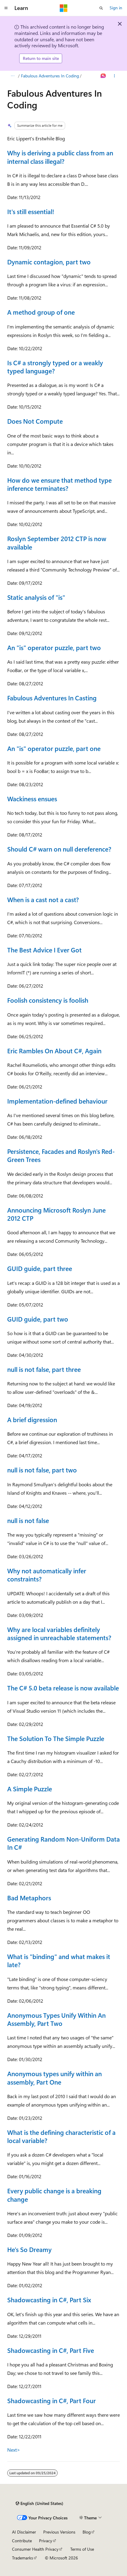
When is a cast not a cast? (43, 899)
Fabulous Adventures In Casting (52, 697)
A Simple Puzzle (29, 1788)
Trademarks (22, 2558)
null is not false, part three (44, 1369)
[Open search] (101, 8)
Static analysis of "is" (36, 597)
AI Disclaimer (24, 2532)
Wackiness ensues (32, 798)
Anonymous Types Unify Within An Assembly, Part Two (56, 2019)
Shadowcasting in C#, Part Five (50, 2350)
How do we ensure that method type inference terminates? (59, 484)
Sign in (116, 8)
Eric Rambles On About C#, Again (54, 1050)
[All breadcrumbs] (12, 76)
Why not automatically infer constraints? (46, 1574)
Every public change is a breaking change (54, 2194)
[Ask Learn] (103, 76)
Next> (13, 2450)
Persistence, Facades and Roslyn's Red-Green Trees (61, 1155)
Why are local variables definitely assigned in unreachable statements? (59, 1633)
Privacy (45, 2540)
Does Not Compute (35, 421)
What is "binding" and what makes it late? (58, 1960)
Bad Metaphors (29, 1897)
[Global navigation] (6, 8)
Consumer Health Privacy (35, 2549)
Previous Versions (59, 2532)
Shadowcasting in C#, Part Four (51, 2400)
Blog (87, 2532)
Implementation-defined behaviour (57, 1101)
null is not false (28, 1520)
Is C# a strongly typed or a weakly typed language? (55, 366)
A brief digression (32, 1419)
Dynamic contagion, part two (49, 261)
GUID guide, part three (39, 1268)
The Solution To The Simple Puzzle (55, 1738)
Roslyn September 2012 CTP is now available (56, 542)
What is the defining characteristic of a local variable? (61, 2136)
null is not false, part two (42, 1470)
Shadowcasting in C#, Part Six (49, 2299)
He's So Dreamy (29, 2249)
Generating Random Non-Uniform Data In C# (63, 1843)
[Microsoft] (64, 8)
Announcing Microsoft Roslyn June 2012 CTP (56, 1214)
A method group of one (41, 312)
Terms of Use (82, 2549)
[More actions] (114, 76)
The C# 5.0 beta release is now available (63, 1688)
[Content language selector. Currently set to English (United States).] (39, 2503)
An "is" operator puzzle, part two (54, 647)
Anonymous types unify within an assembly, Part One (54, 2077)
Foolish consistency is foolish (47, 1000)
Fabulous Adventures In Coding (50, 76)
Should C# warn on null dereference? (59, 849)
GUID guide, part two (37, 1319)
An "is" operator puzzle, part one (54, 748)
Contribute (22, 2540)
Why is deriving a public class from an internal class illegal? (60, 156)
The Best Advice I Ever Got (44, 949)
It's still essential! (30, 211)
